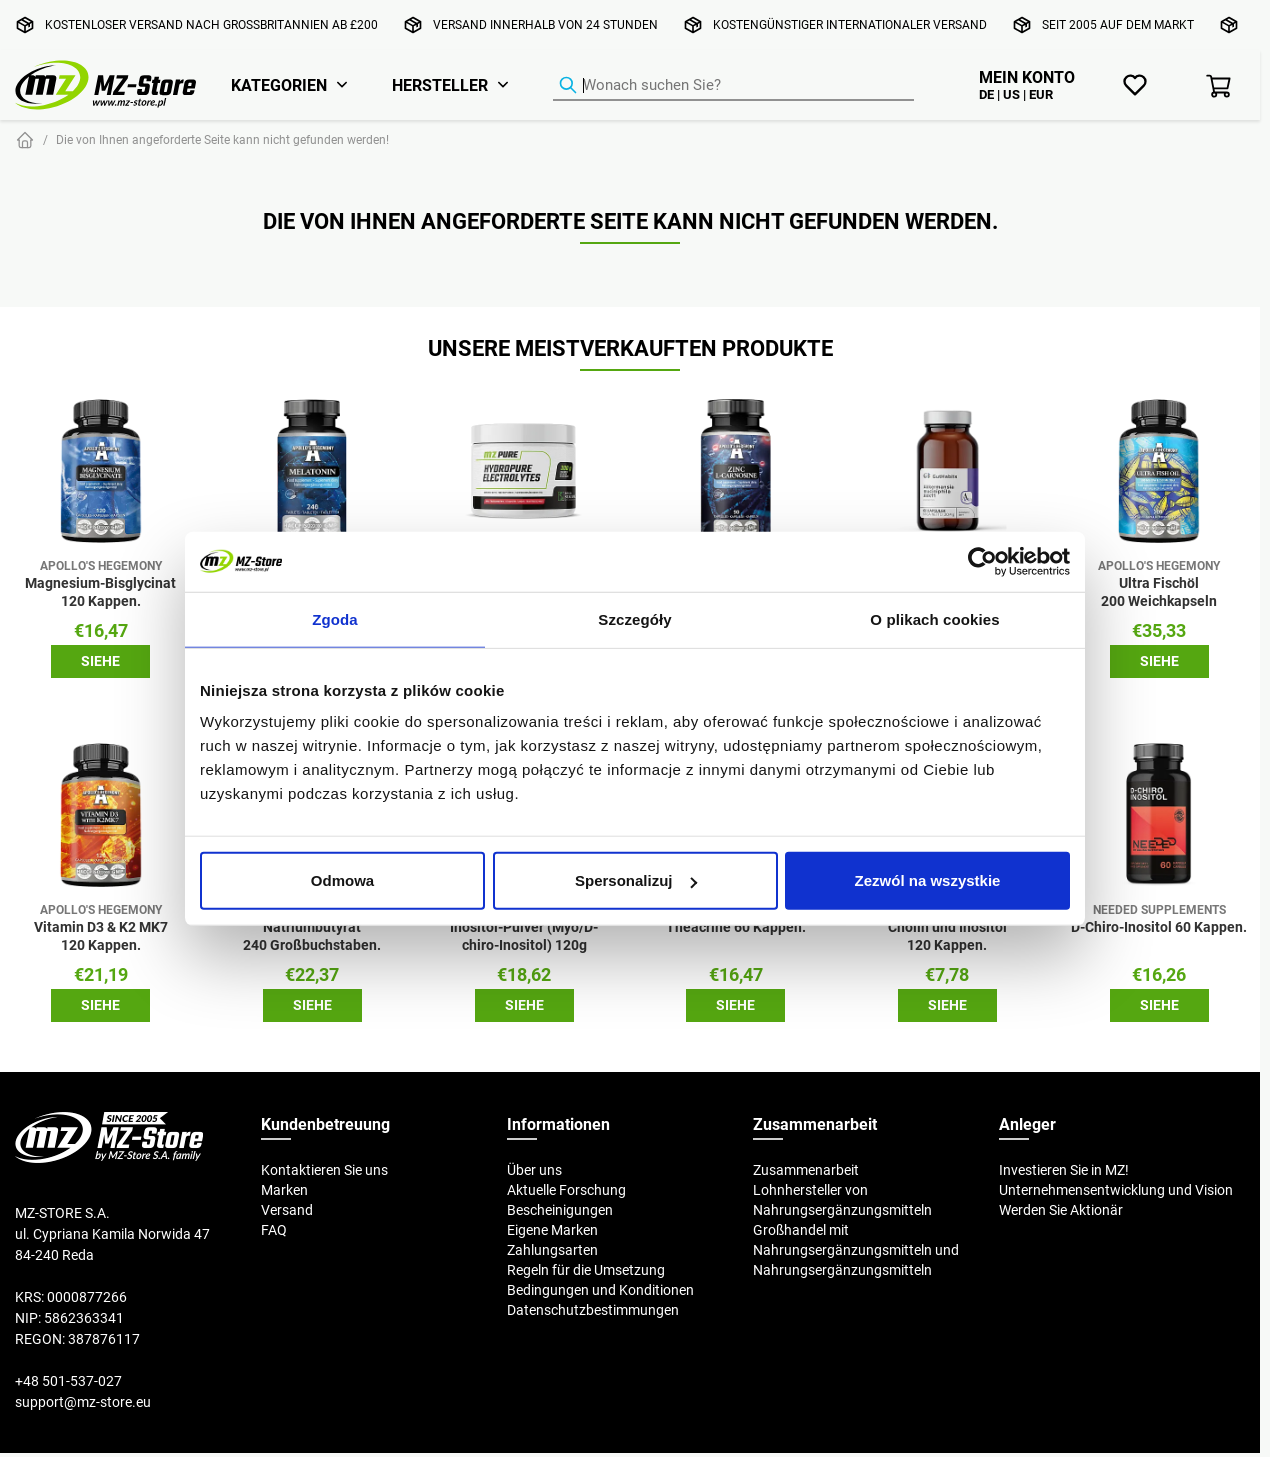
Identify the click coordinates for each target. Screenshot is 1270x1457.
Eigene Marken (552, 1230)
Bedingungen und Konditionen (600, 1290)
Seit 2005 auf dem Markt (1118, 24)
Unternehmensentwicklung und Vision (1116, 1190)
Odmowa (342, 880)
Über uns (534, 1170)
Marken (284, 1190)
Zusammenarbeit (806, 1170)
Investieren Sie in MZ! (1064, 1170)
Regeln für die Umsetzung (586, 1270)
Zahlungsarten (552, 1250)
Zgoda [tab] (335, 618)
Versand (287, 1210)
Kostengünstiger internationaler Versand (850, 24)
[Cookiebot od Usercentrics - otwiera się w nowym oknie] (982, 561)
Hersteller (440, 85)
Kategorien (279, 85)
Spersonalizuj (636, 880)
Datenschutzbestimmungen (593, 1310)
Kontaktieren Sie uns (324, 1170)
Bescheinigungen (560, 1210)
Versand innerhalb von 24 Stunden (545, 24)
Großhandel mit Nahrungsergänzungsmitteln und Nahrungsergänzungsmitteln (856, 1250)
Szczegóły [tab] (634, 618)
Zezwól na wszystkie (928, 880)
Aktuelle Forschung (566, 1190)
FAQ (274, 1230)
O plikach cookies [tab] (934, 618)
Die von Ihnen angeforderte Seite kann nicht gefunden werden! (222, 139)
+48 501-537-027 (68, 1381)
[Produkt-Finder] (733, 86)
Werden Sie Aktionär (1061, 1210)
